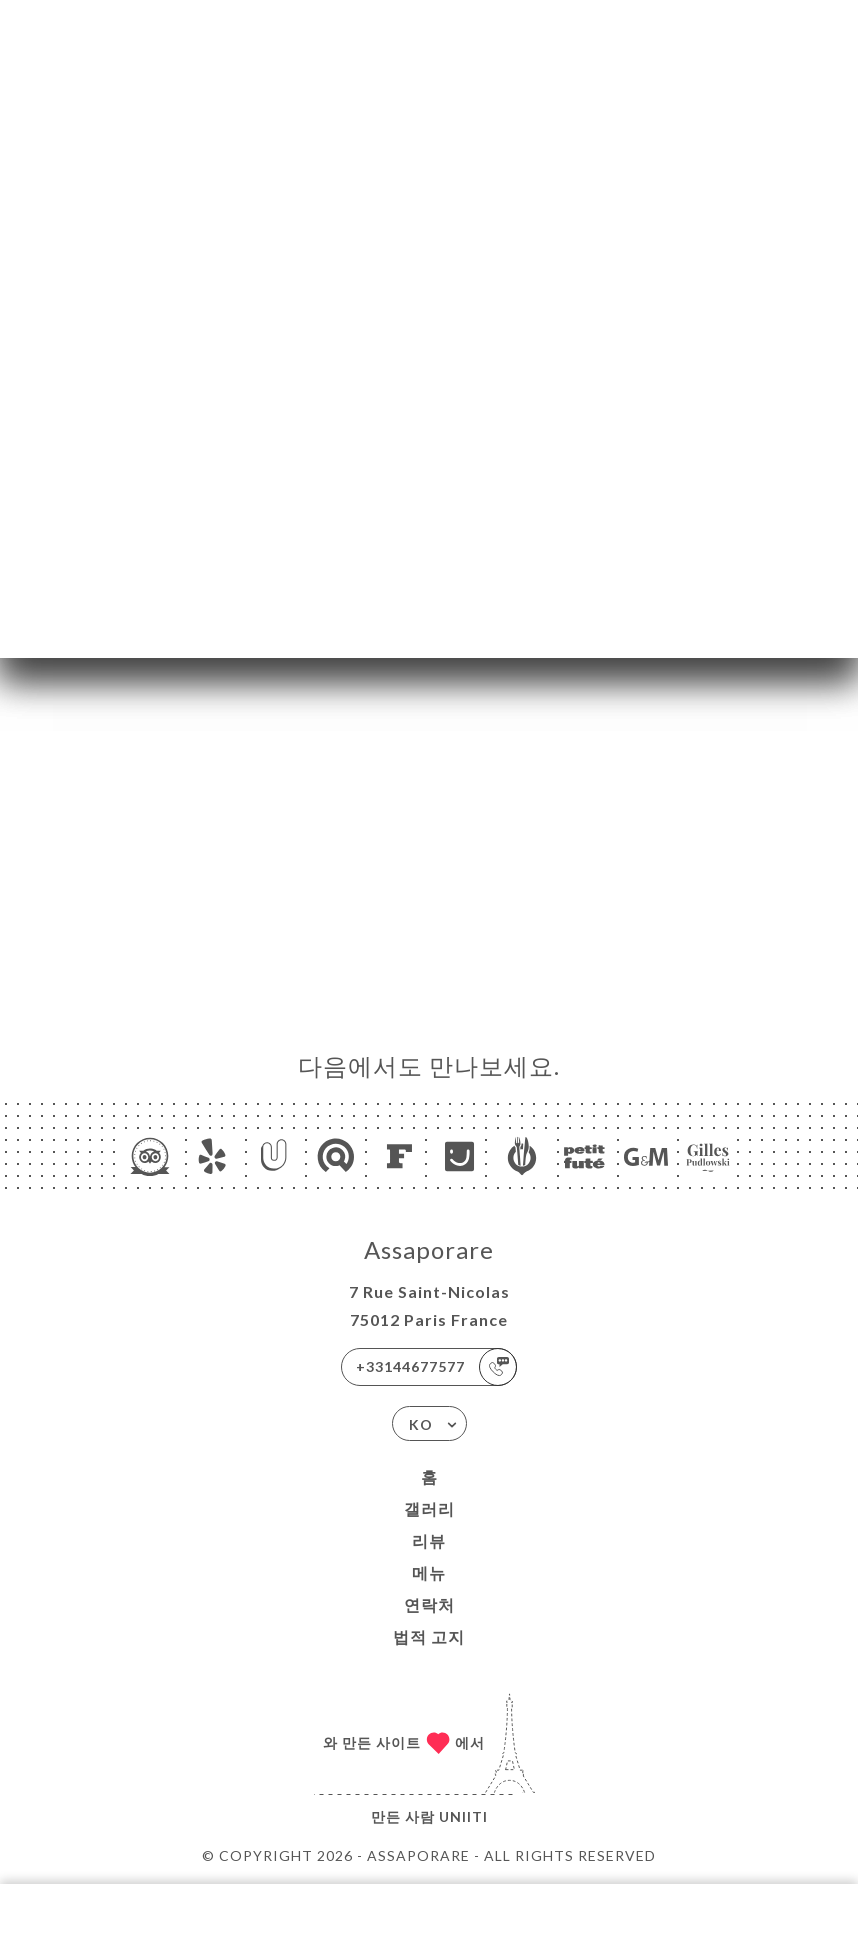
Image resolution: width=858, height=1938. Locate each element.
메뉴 (429, 1572)
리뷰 (429, 1540)
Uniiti (463, 1816)
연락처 (429, 1604)
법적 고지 (429, 1636)
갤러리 (429, 1508)
